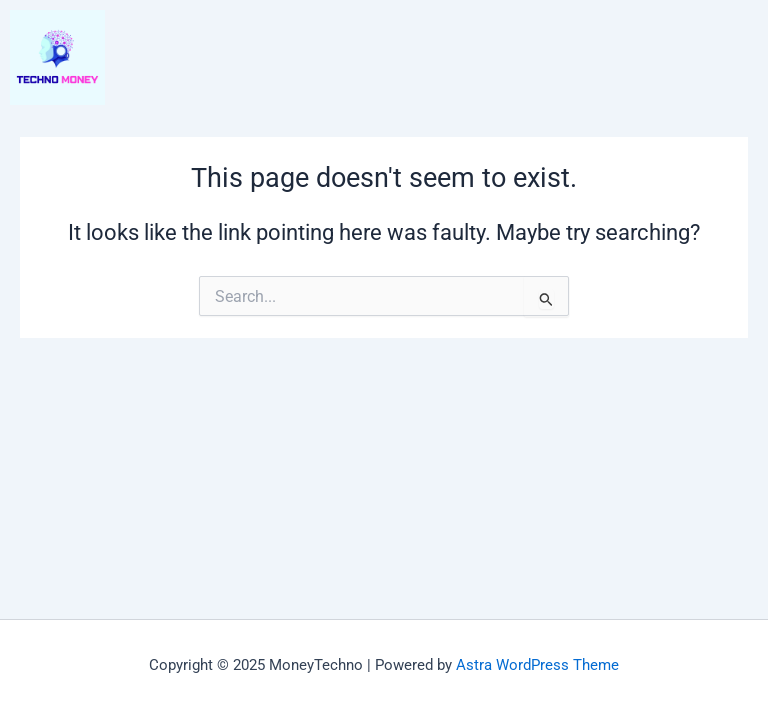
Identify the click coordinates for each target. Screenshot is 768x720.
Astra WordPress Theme (537, 665)
